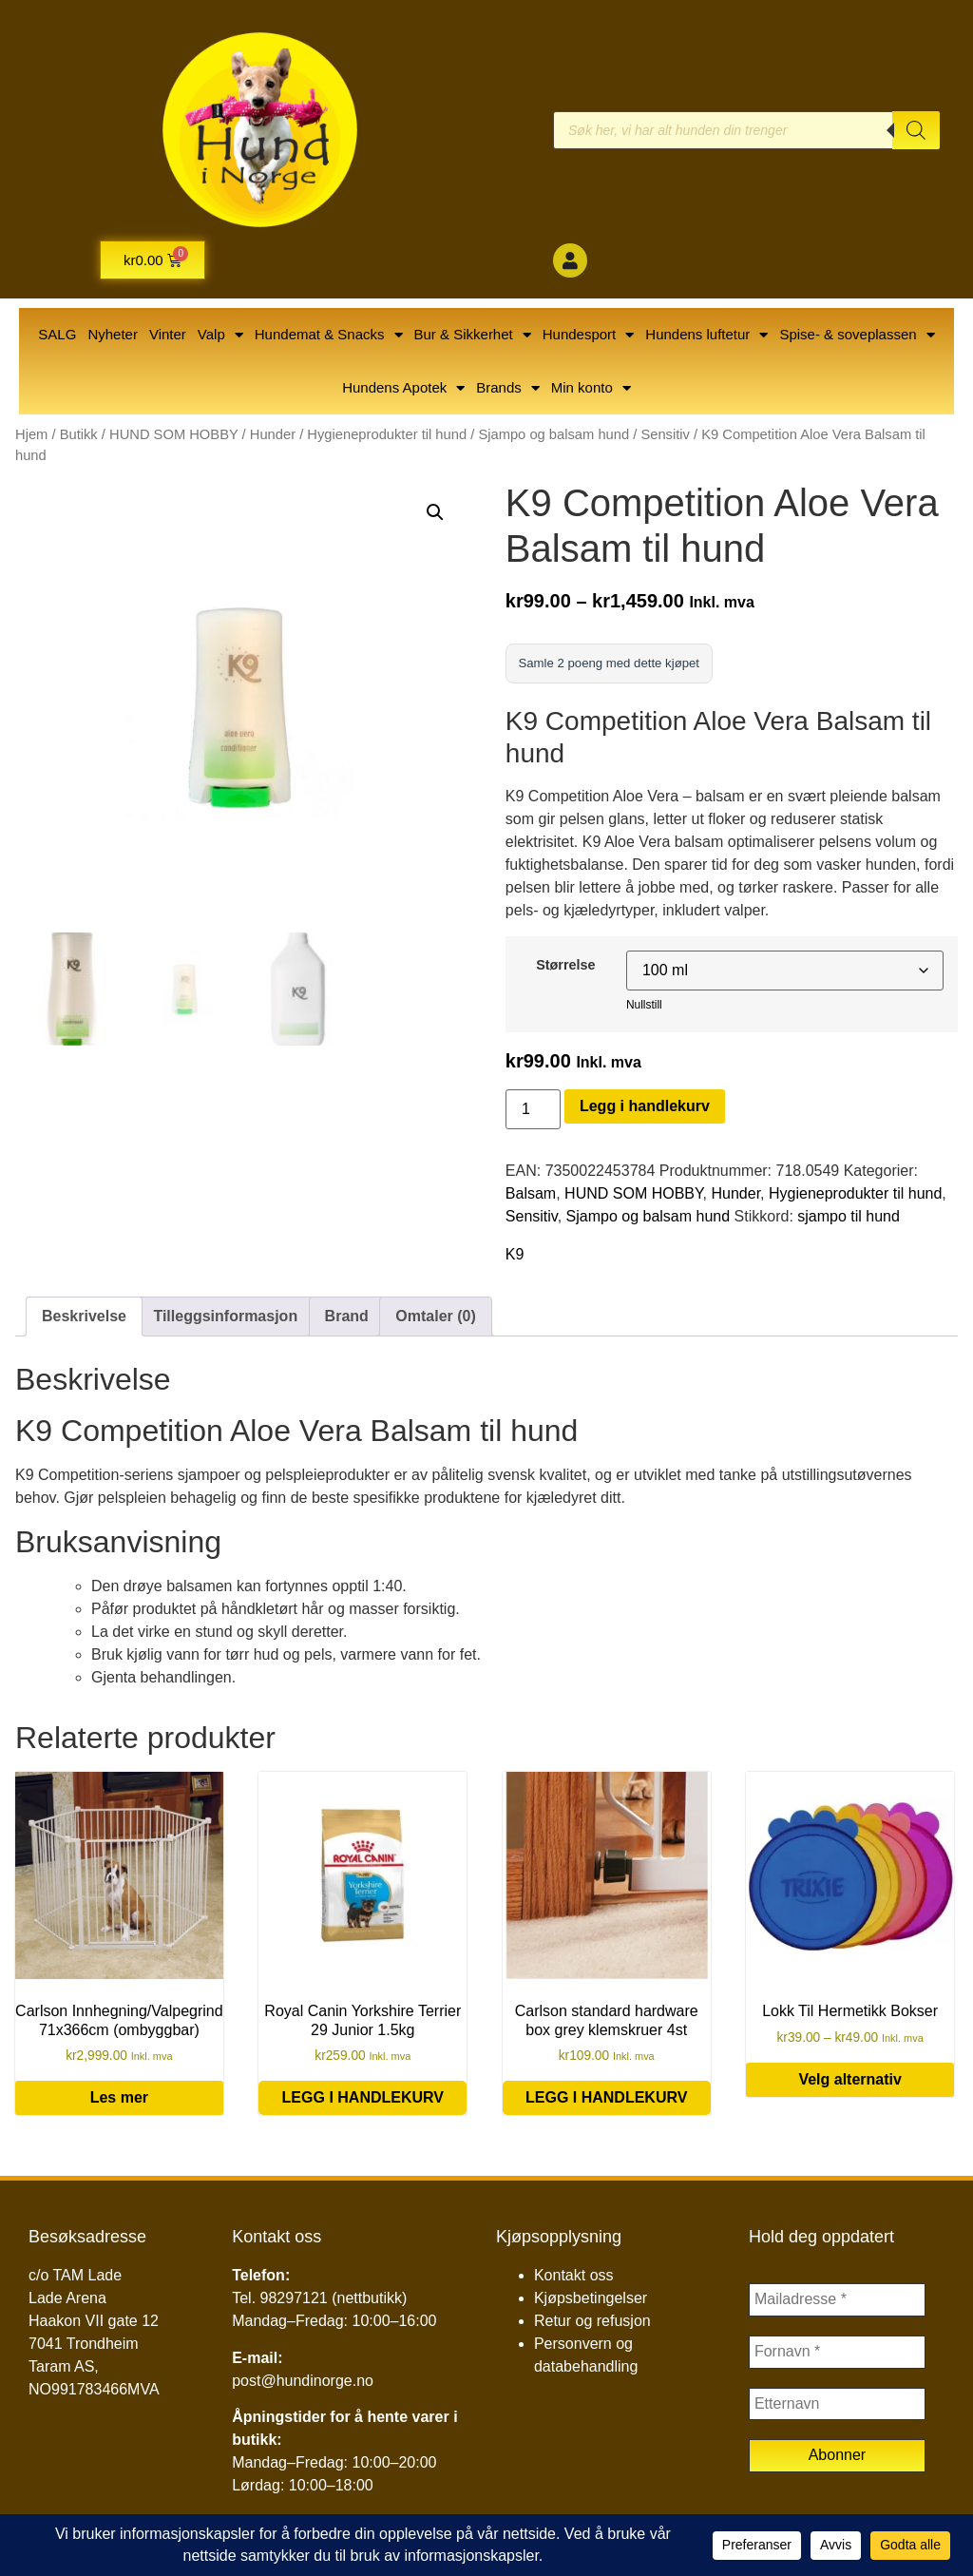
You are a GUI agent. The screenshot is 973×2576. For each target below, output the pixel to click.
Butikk (79, 434)
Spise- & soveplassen (856, 335)
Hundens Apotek (403, 388)
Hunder (273, 434)
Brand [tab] (347, 1320)
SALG (57, 334)
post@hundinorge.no (302, 2384)
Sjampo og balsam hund (553, 434)
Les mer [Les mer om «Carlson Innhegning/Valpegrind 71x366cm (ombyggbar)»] (119, 2102)
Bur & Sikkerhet (472, 335)
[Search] (916, 130)
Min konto (591, 388)
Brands (508, 388)
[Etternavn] (837, 2411)
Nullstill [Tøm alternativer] (644, 1008)
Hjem (31, 434)
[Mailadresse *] (837, 2305)
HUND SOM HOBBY (173, 434)
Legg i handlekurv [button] (363, 2102)
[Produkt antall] (533, 1113)
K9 (515, 1258)
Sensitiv (665, 434)
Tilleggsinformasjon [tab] (225, 1320)
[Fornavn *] (837, 2358)
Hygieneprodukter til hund (387, 434)
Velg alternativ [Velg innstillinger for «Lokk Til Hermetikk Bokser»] (850, 2083)
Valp (220, 335)
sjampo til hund (848, 1220)
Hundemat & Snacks (329, 335)
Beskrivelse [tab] (84, 1320)
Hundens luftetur (706, 335)
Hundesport (589, 335)
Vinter (167, 334)
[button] (435, 512)
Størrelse (565, 968)
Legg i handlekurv (645, 1110)
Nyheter (112, 334)
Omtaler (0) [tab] (435, 1320)
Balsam (531, 1197)
